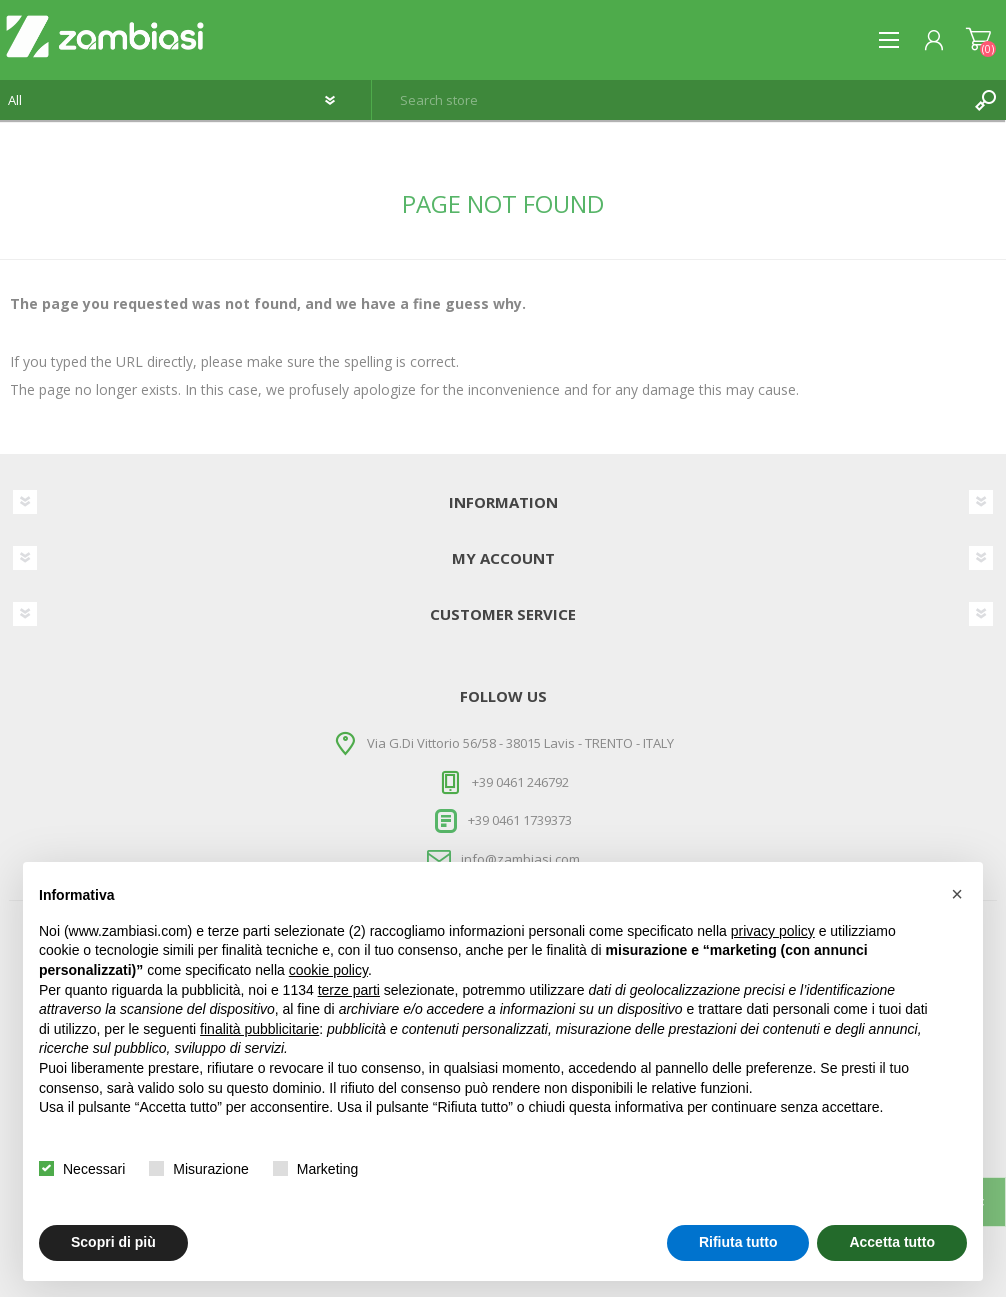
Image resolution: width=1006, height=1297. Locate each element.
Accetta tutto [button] (892, 1242)
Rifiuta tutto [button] (738, 1242)
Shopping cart (978, 40)
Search (986, 100)
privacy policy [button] (773, 931)
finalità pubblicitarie (259, 1029)
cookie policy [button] (328, 970)
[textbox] (669, 100)
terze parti (349, 990)
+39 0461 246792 (520, 781)
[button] (957, 894)
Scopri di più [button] (113, 1242)
